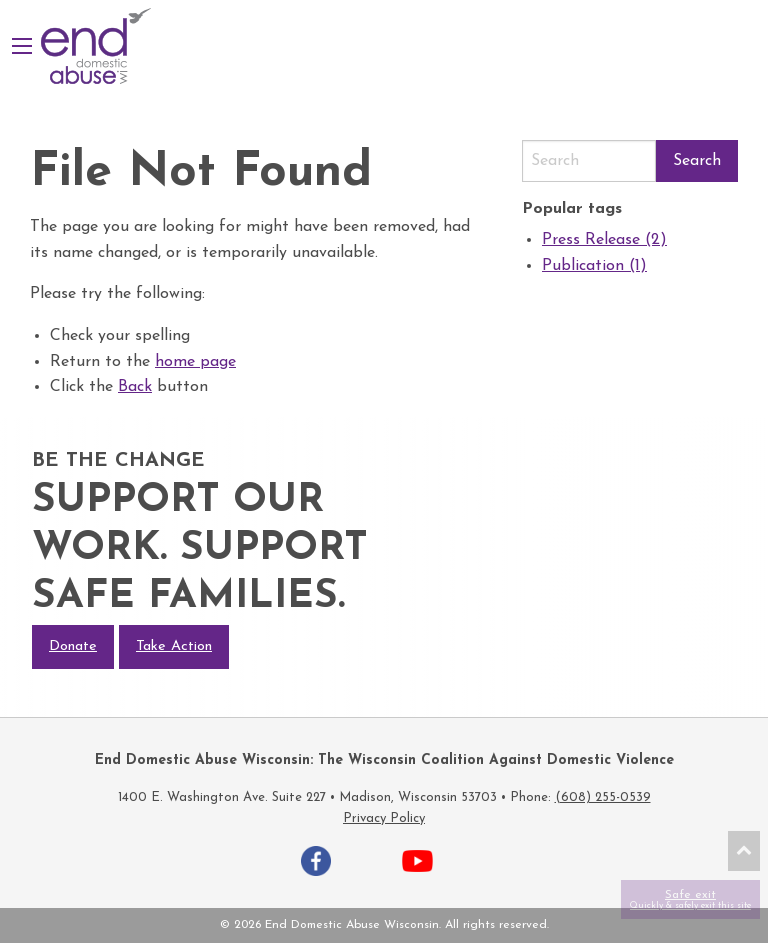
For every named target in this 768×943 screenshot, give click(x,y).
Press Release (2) (604, 240)
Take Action (174, 646)
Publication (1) (594, 266)
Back (135, 387)
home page (195, 362)
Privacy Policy (384, 818)
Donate (73, 646)
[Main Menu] (22, 46)
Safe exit (690, 899)
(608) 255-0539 (603, 797)
